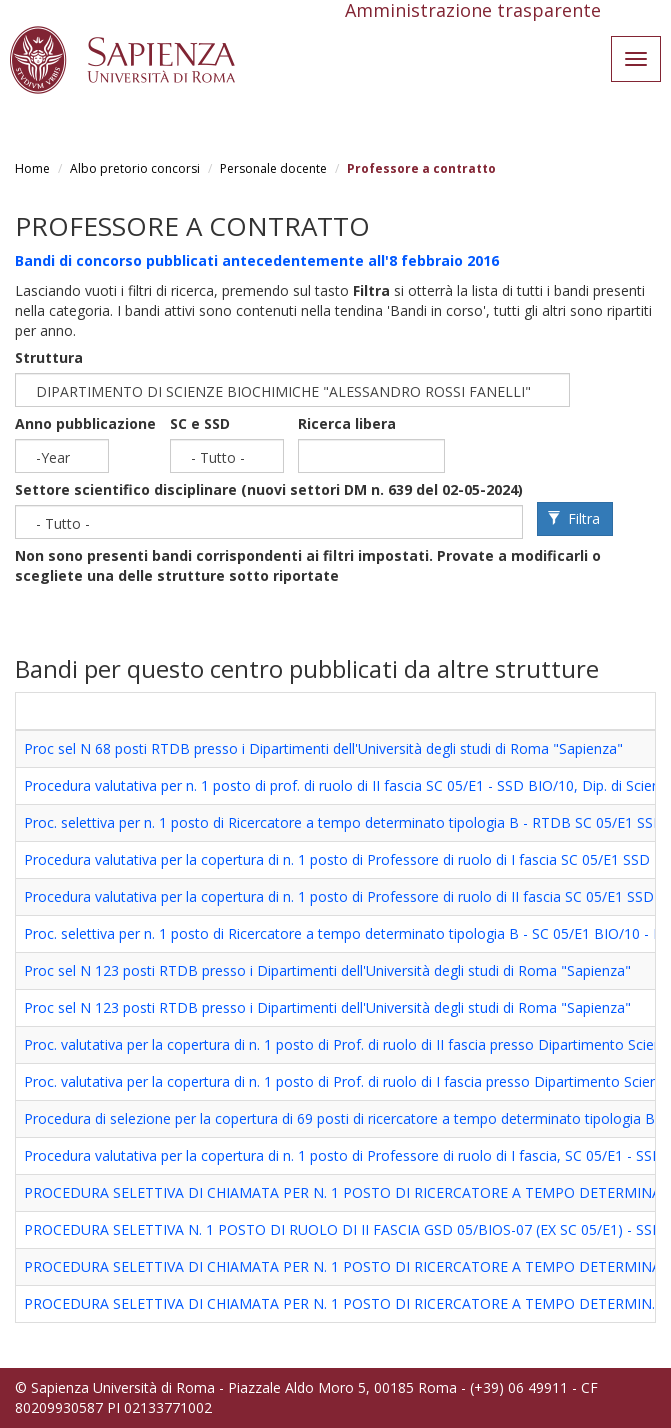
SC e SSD (200, 423)
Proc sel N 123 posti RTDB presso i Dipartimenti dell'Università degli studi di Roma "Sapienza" (327, 970)
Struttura (49, 357)
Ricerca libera (347, 423)
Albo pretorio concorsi (135, 168)
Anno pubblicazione (85, 423)
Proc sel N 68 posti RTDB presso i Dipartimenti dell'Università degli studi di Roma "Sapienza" (323, 748)
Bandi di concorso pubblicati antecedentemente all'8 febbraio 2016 (257, 260)
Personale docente (273, 168)
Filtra (574, 518)
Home (32, 168)
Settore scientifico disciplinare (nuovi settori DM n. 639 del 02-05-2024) (269, 489)
